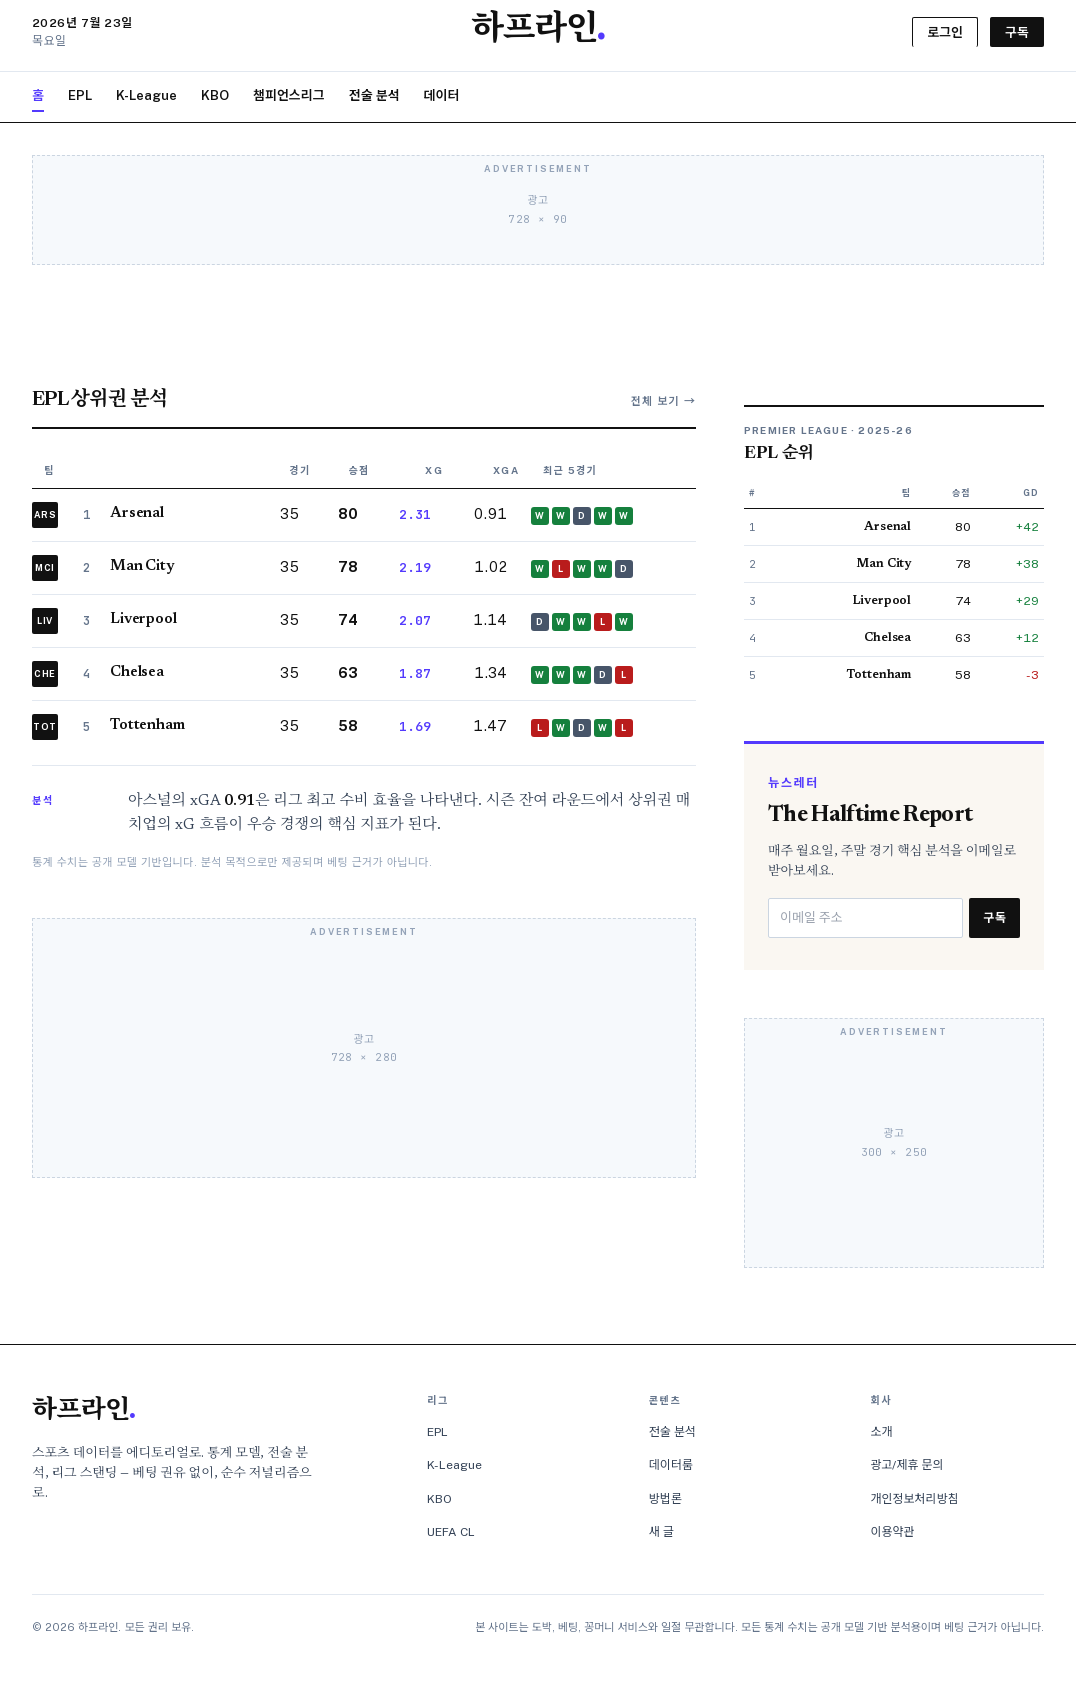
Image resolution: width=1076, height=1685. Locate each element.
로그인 (945, 32)
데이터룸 (671, 1465)
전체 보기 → (663, 401)
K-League (146, 95)
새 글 (661, 1532)
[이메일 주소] (865, 918)
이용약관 (892, 1532)
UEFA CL (451, 1532)
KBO (215, 95)
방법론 (665, 1499)
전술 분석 (374, 95)
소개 (881, 1432)
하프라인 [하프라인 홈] (538, 31)
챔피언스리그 (289, 95)
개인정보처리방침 (914, 1499)
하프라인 (84, 1412)
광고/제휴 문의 (906, 1465)
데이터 (442, 95)
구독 (1017, 32)
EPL (80, 95)
